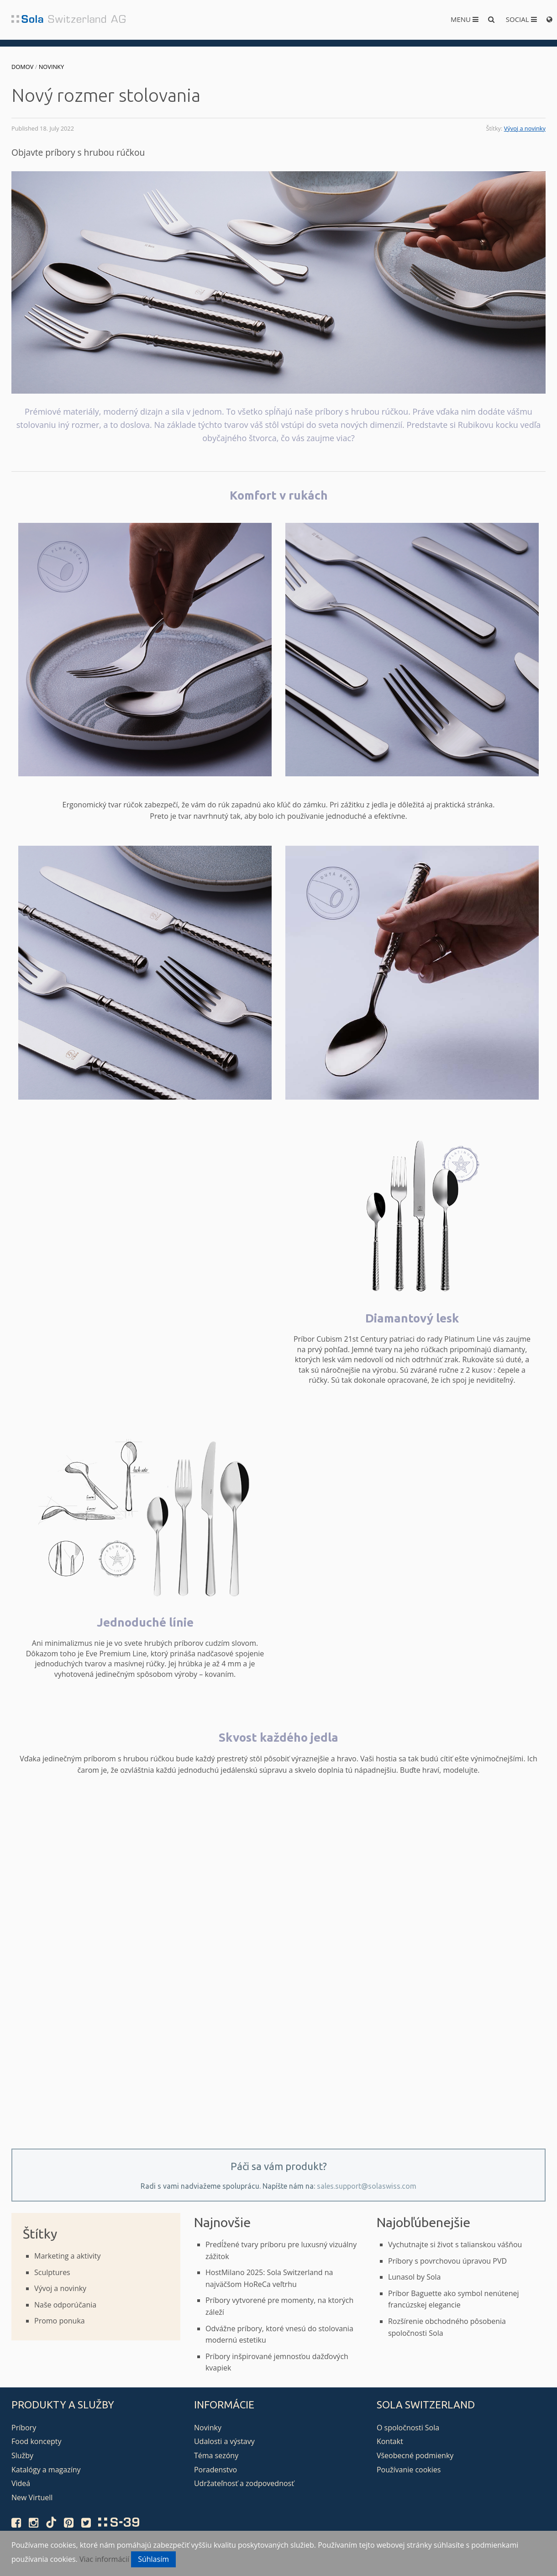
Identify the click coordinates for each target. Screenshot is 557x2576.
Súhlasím (153, 2559)
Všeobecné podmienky (415, 2455)
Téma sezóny (216, 2455)
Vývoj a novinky (525, 128)
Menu (464, 19)
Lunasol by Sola (414, 2277)
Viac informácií (104, 2559)
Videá (20, 2483)
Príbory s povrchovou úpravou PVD (447, 2261)
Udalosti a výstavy (224, 2441)
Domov (22, 67)
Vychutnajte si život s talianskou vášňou (455, 2244)
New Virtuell (32, 2497)
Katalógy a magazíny (46, 2470)
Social (521, 19)
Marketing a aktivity (67, 2256)
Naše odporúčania (65, 2305)
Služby (22, 2455)
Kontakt (390, 2441)
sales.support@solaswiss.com (366, 2186)
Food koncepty (36, 2441)
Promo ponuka (59, 2321)
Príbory (23, 2428)
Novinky (51, 67)
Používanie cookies (409, 2470)
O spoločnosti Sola (408, 2428)
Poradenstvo (215, 2470)
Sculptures (52, 2272)
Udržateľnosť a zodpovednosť (244, 2483)
